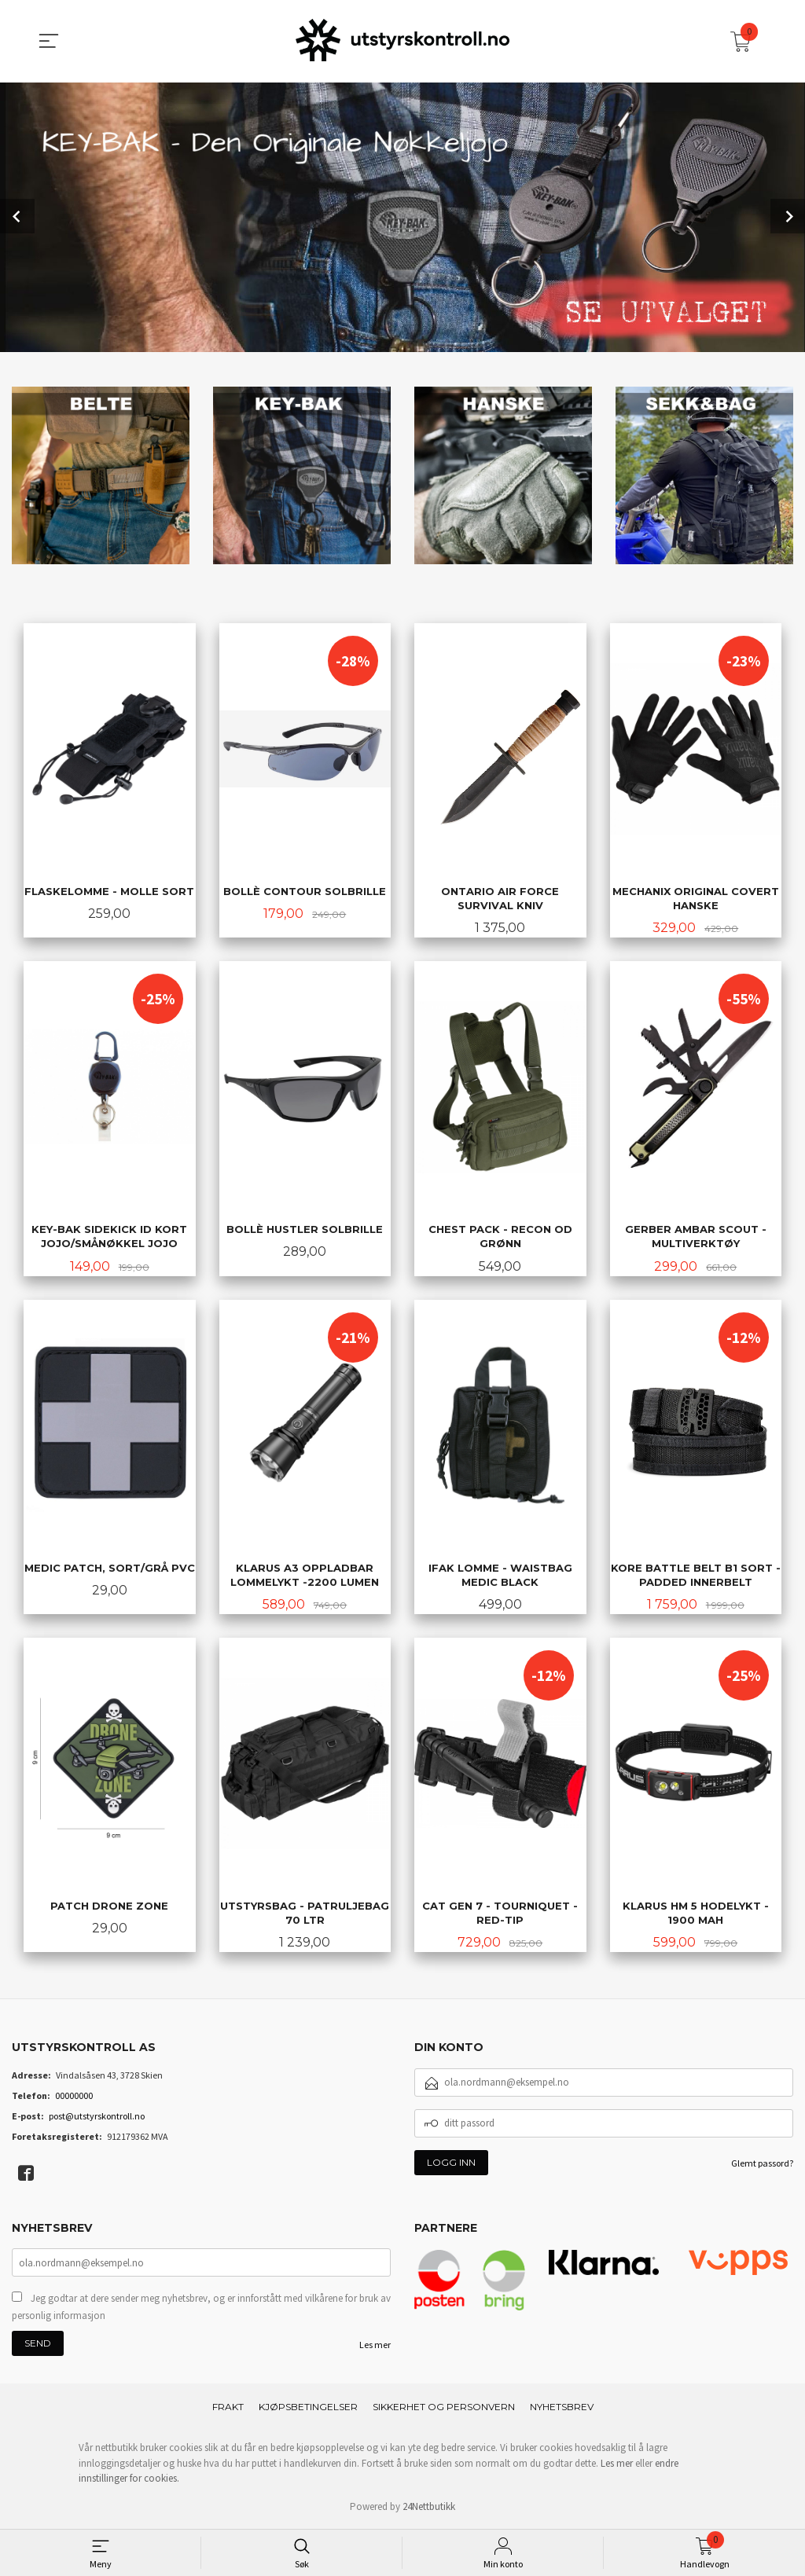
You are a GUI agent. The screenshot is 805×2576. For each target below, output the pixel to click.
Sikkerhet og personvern (444, 2409)
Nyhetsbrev (562, 2409)
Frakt (228, 2409)
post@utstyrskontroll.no (97, 2117)
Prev (17, 215)
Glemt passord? (762, 2165)
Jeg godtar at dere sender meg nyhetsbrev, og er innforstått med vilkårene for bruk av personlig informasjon (201, 2309)
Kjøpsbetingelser (308, 2409)
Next (787, 215)
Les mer (375, 2347)
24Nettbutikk (428, 2508)
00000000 (74, 2097)
